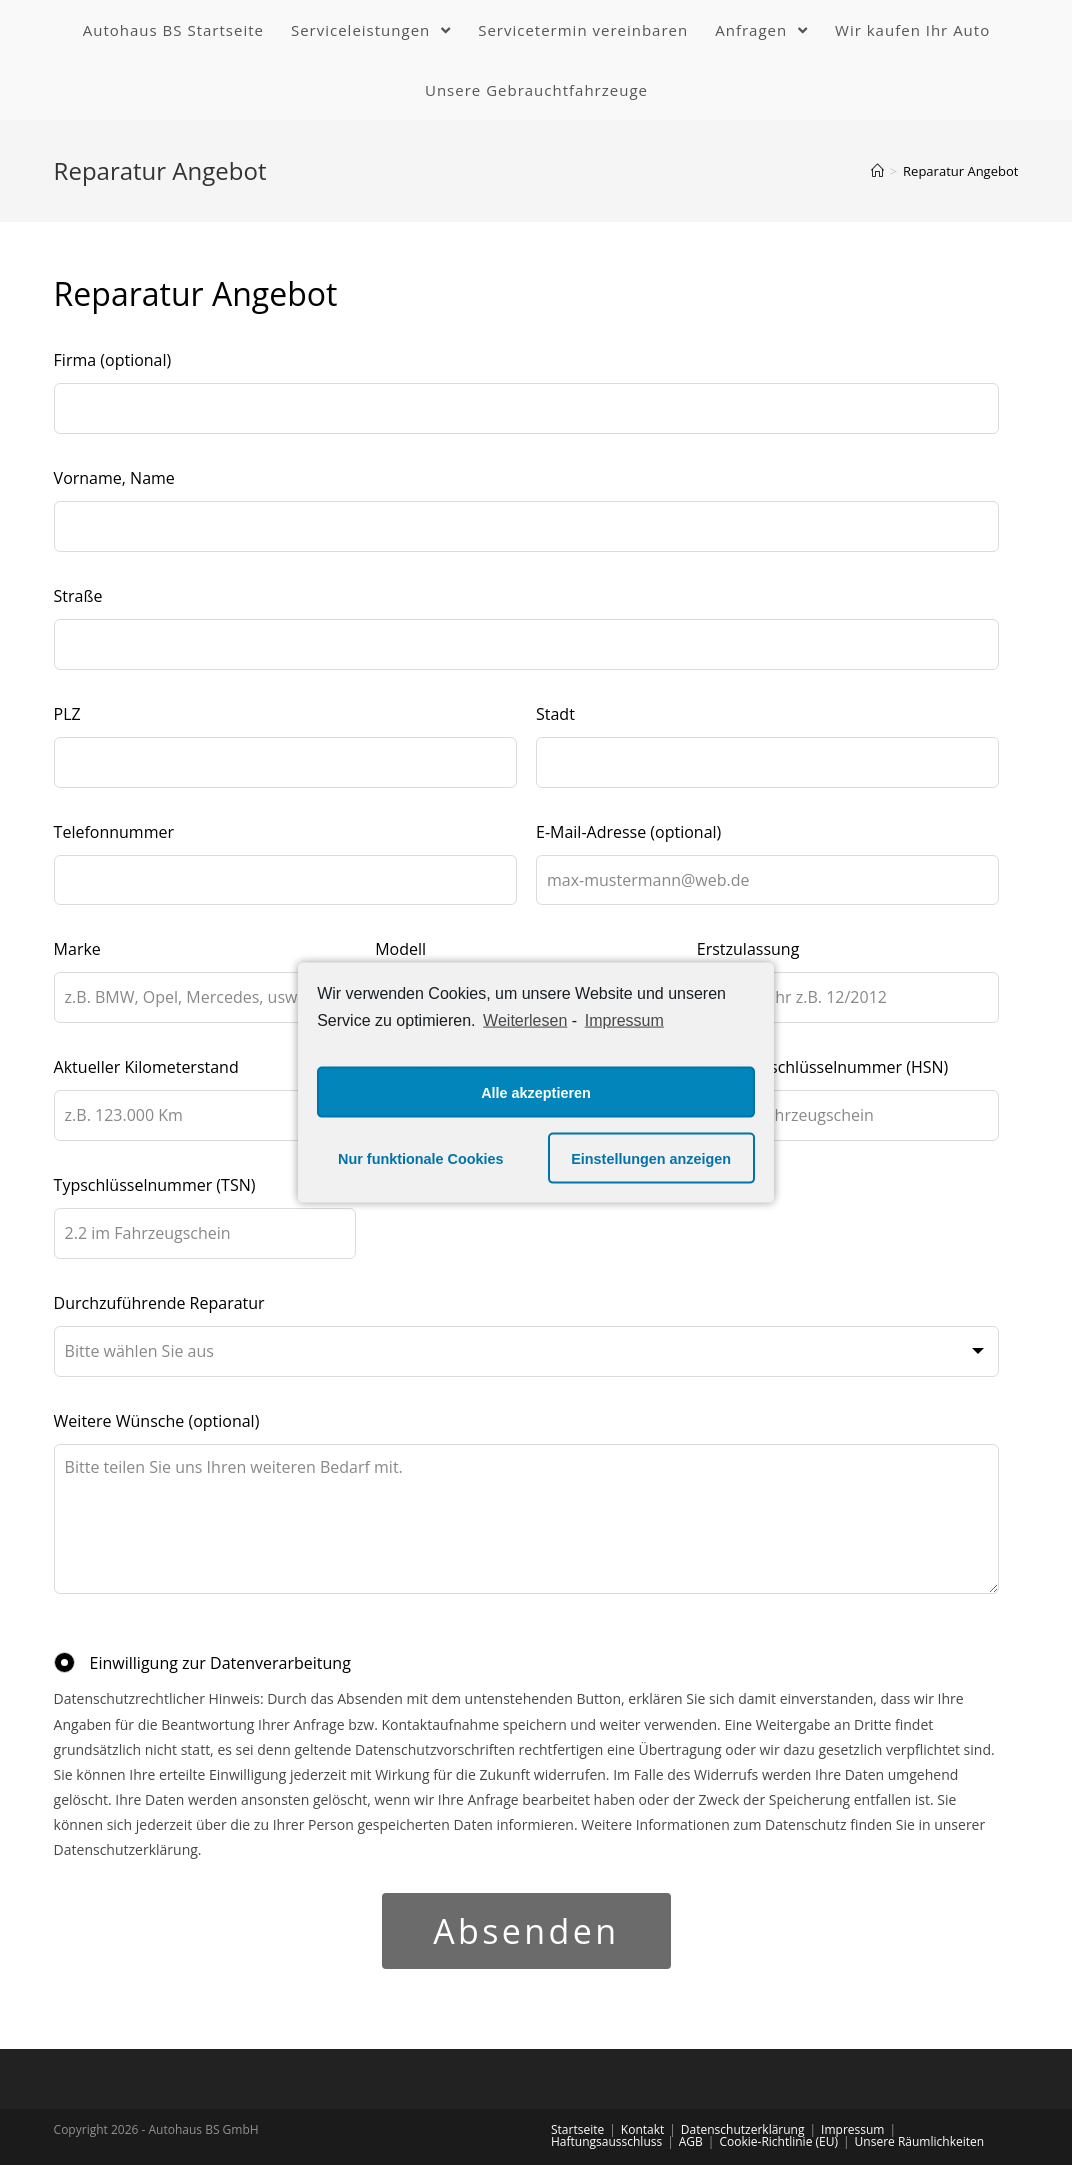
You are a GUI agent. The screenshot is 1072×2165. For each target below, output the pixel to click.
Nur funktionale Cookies (421, 1158)
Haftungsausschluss (606, 2141)
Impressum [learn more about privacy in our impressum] (624, 1019)
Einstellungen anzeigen (651, 1158)
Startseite (577, 2129)
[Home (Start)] (877, 171)
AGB (691, 2141)
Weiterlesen (525, 1019)
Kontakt (642, 2129)
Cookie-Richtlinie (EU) (778, 2141)
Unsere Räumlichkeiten (919, 2141)
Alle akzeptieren (536, 1092)
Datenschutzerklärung (743, 2129)
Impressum (852, 2129)
